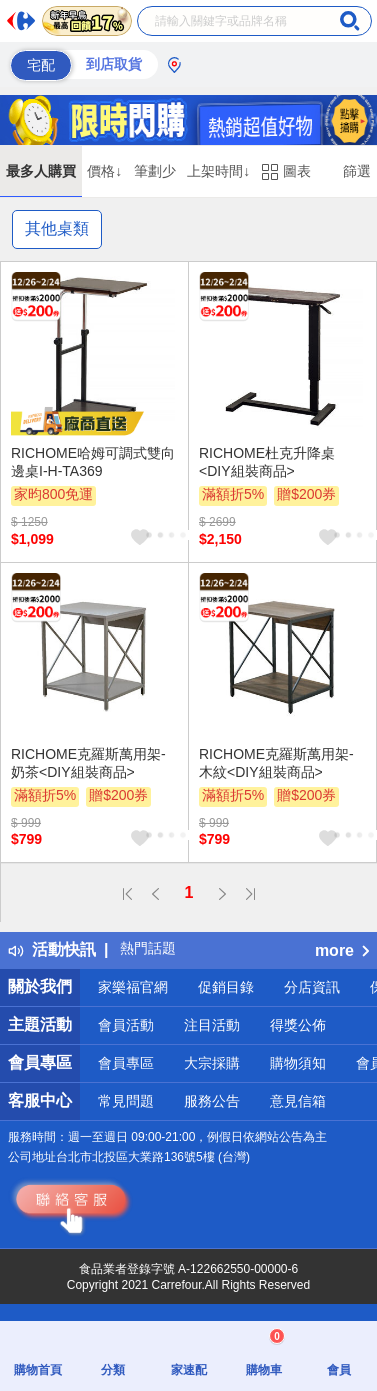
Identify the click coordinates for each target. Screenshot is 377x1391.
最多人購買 (41, 171)
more (342, 950)
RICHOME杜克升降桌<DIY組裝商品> (267, 462)
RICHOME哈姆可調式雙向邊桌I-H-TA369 (93, 462)
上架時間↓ (218, 171)
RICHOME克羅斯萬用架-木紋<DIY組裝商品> (276, 763)
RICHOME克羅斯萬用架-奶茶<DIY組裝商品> (88, 763)
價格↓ (104, 171)
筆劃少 (155, 171)
